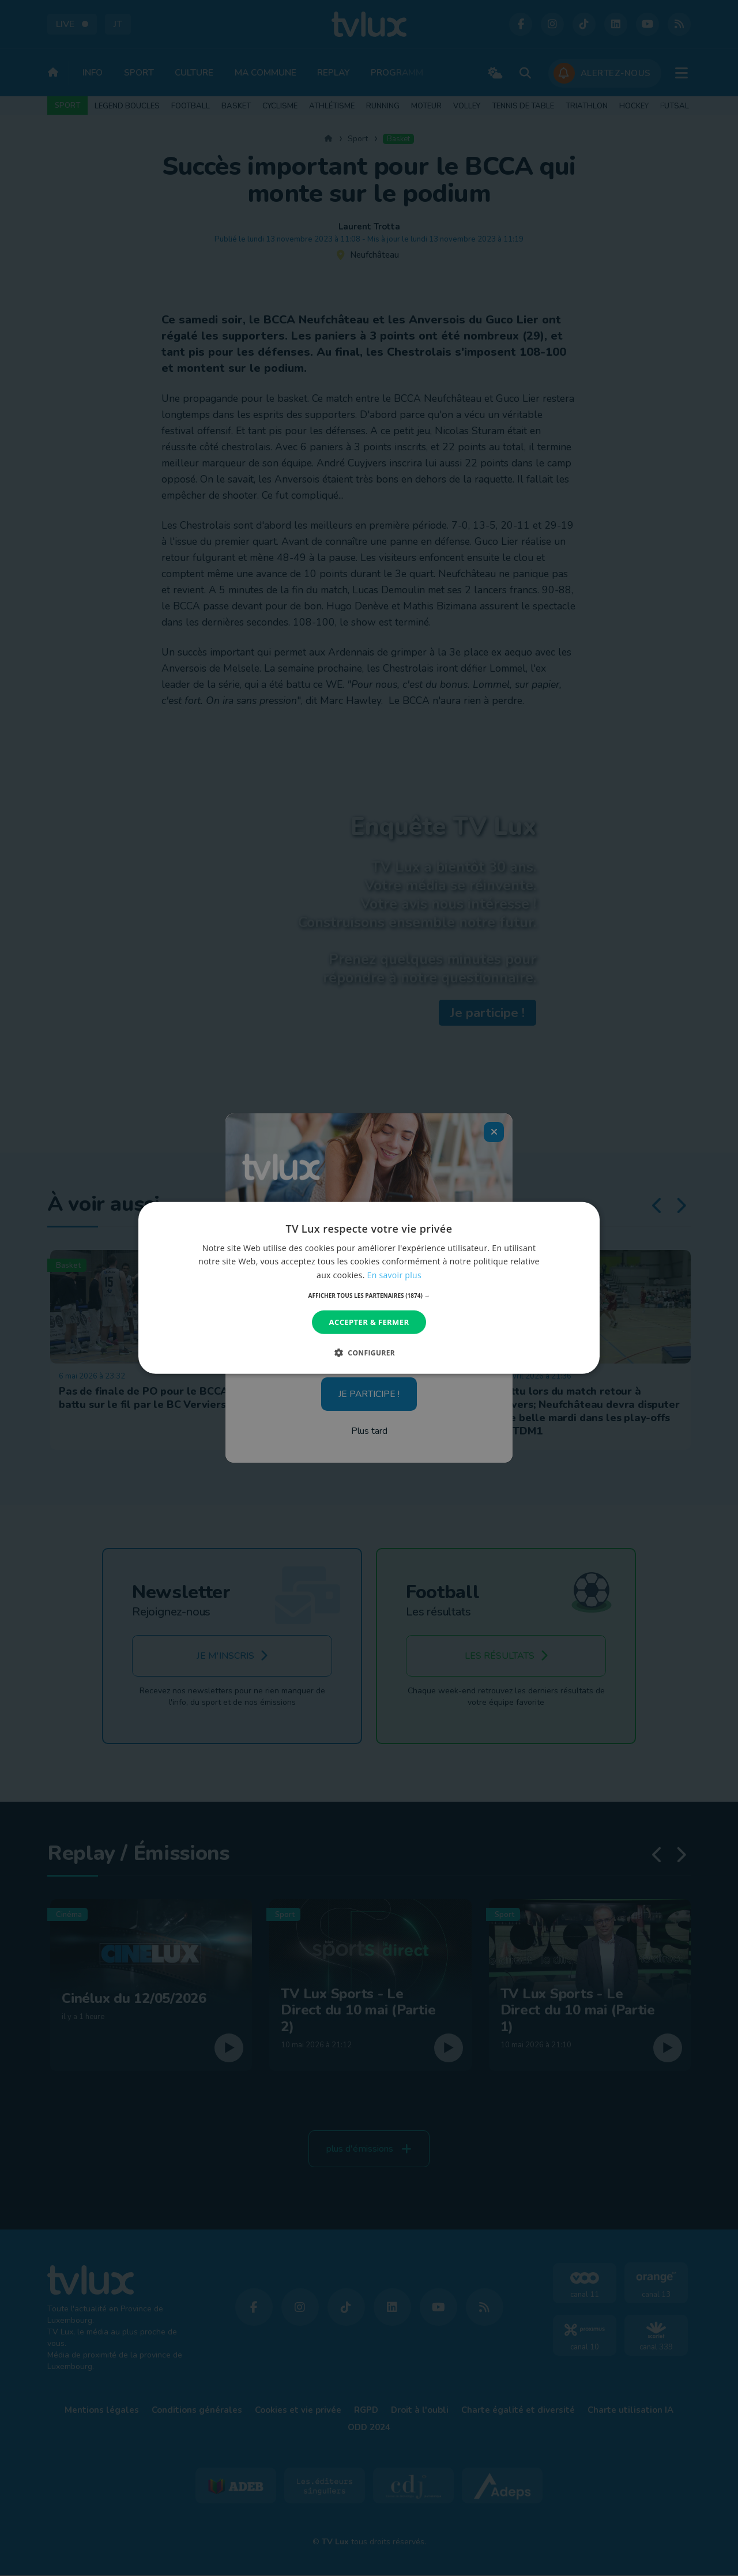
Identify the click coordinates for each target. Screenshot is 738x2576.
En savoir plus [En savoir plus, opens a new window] (394, 1274)
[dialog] (369, 1288)
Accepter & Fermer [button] (369, 1322)
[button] (369, 1295)
